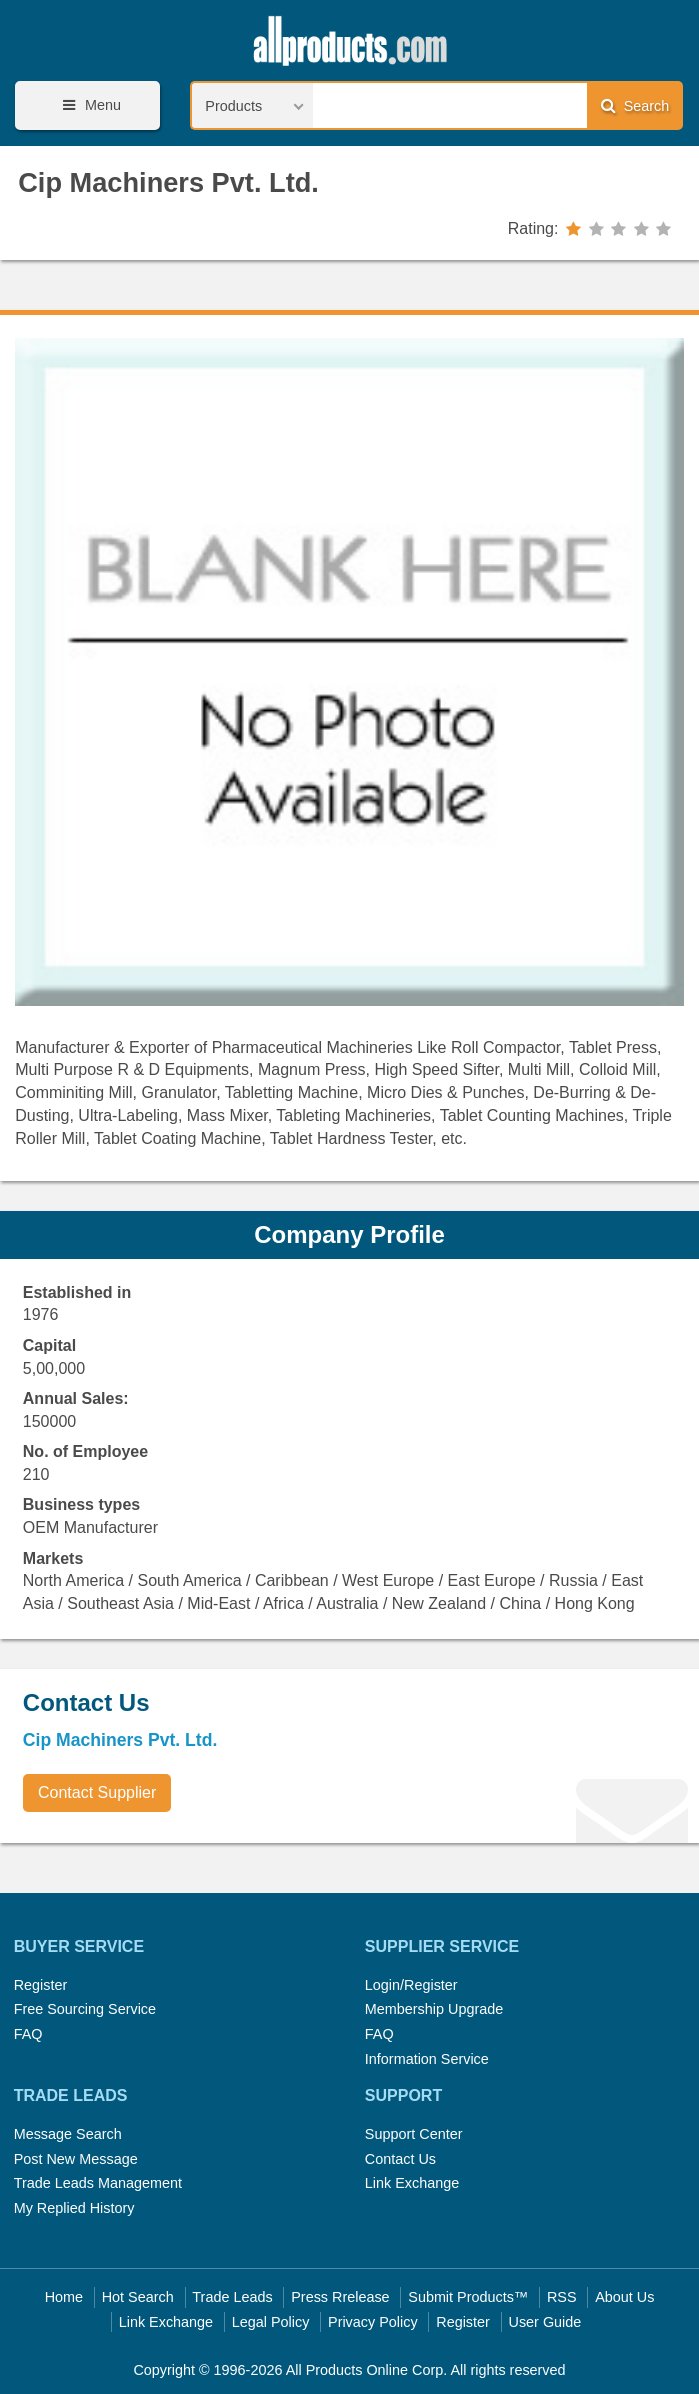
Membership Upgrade (434, 2009)
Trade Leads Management (98, 2183)
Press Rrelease (340, 2297)
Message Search (68, 2134)
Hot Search (138, 2297)
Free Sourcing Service (85, 2009)
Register (41, 1985)
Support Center (414, 2134)
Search (635, 105)
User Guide (545, 2322)
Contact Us (400, 2159)
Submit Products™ (468, 2297)
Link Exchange (412, 2183)
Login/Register (411, 1985)
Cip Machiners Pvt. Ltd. (168, 182)
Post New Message (76, 2159)
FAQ (28, 2034)
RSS (562, 2297)
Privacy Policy (373, 2322)
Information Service (427, 2059)
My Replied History (74, 2208)
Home (64, 2297)
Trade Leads (232, 2297)
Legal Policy (271, 2322)
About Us (624, 2297)
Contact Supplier (97, 1792)
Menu (89, 105)
